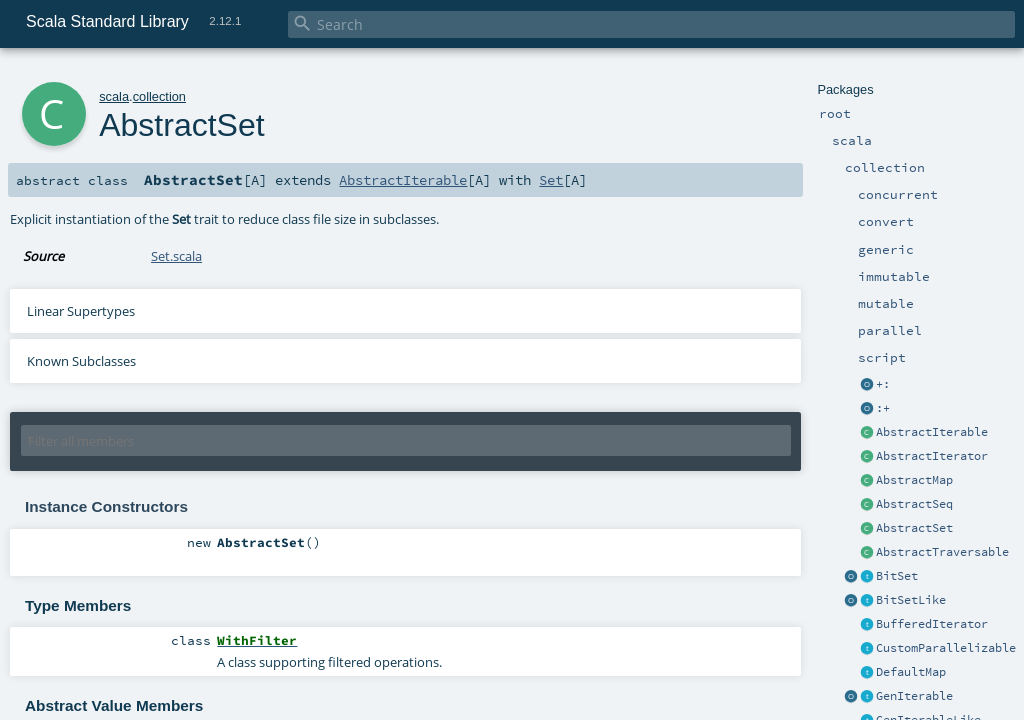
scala (114, 96)
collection (159, 96)
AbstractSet (914, 528)
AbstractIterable (932, 432)
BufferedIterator (932, 624)
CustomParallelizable (946, 648)
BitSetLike (911, 600)
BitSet (897, 576)
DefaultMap (911, 672)
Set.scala (176, 256)
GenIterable (914, 696)
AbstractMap (914, 480)
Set (551, 180)
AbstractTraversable (942, 552)
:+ (883, 408)
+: (883, 384)
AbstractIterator (932, 456)
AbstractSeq (914, 504)
